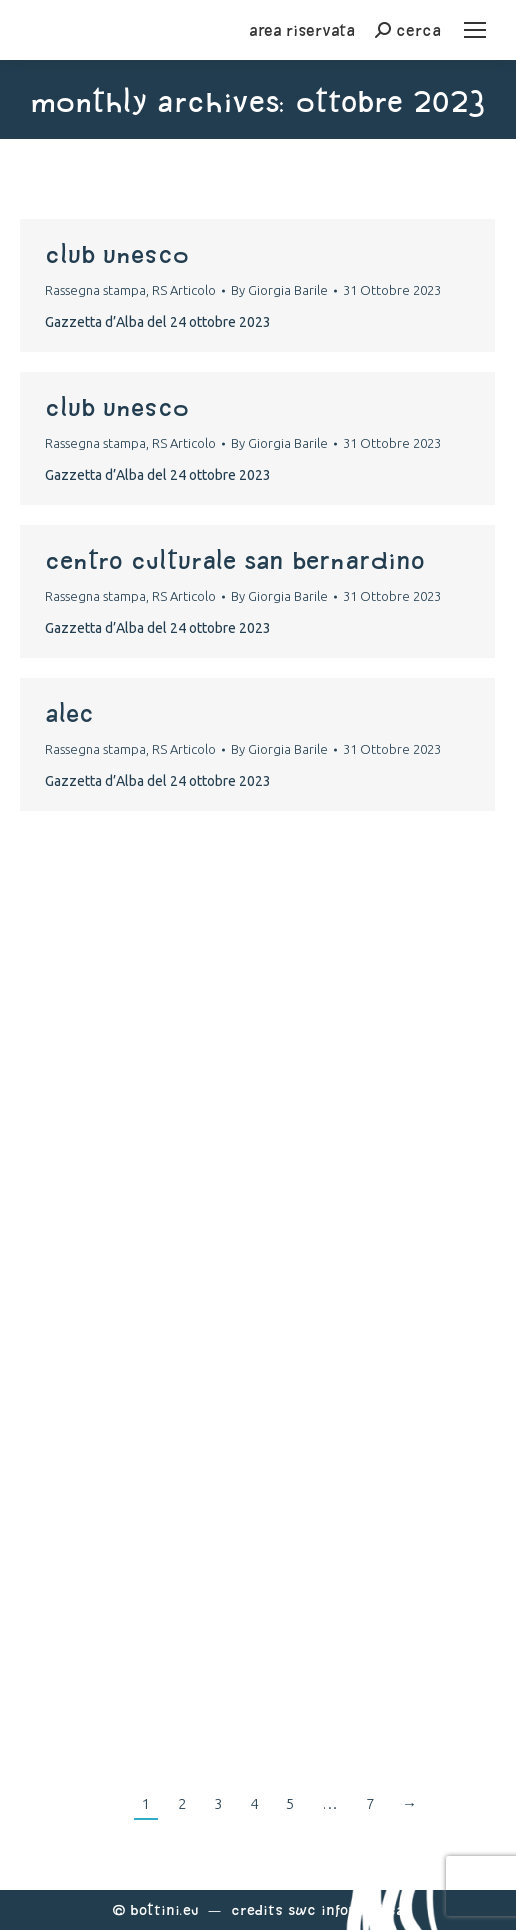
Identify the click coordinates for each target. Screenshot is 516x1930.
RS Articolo (184, 290)
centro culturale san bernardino (235, 560)
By (279, 290)
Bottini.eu (164, 1909)
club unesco (117, 254)
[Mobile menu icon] (475, 30)
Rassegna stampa (95, 290)
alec (69, 713)
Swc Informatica (346, 1909)
